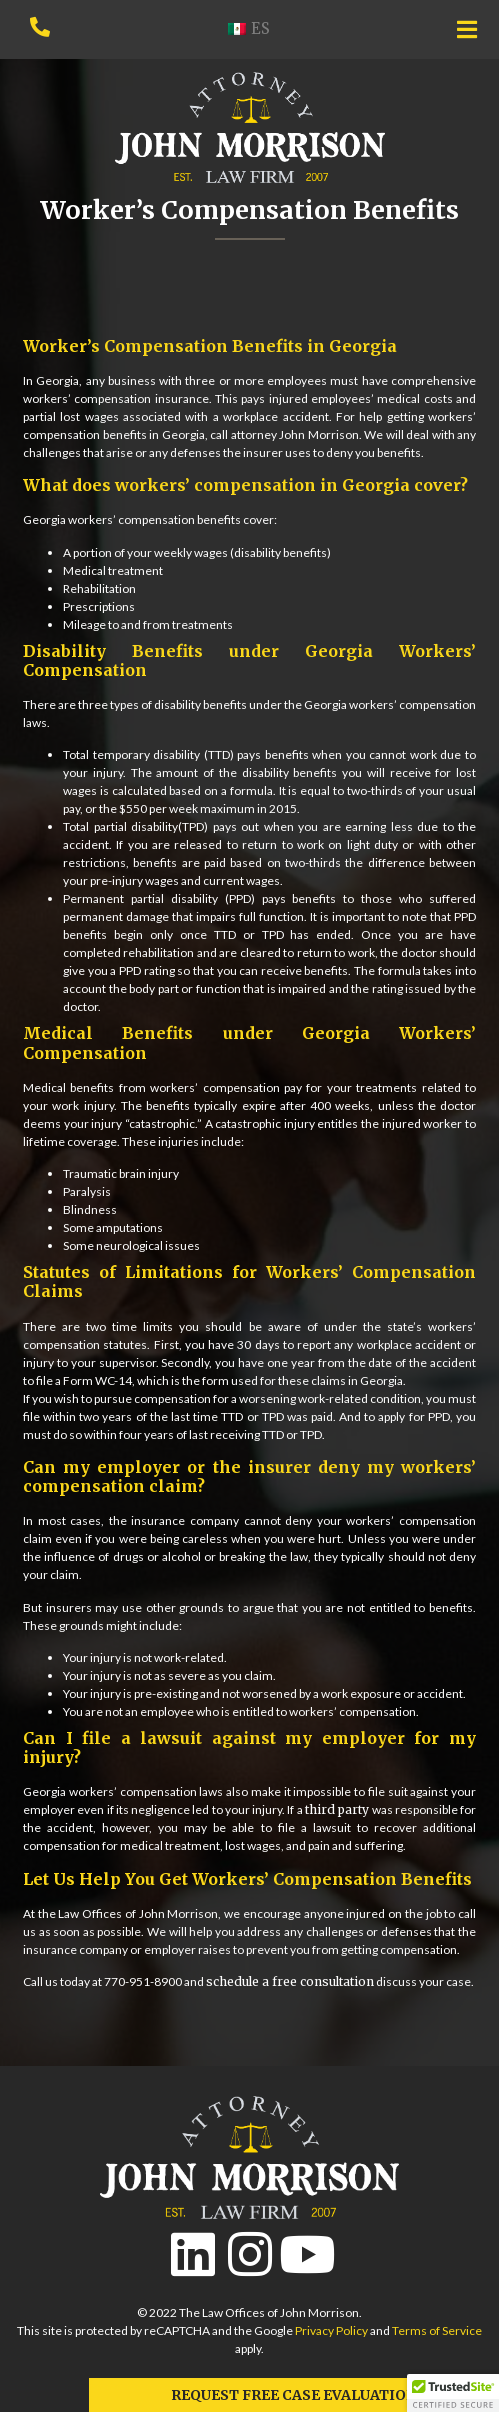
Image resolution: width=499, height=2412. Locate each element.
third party (337, 1809)
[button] (453, 2393)
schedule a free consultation (290, 1981)
